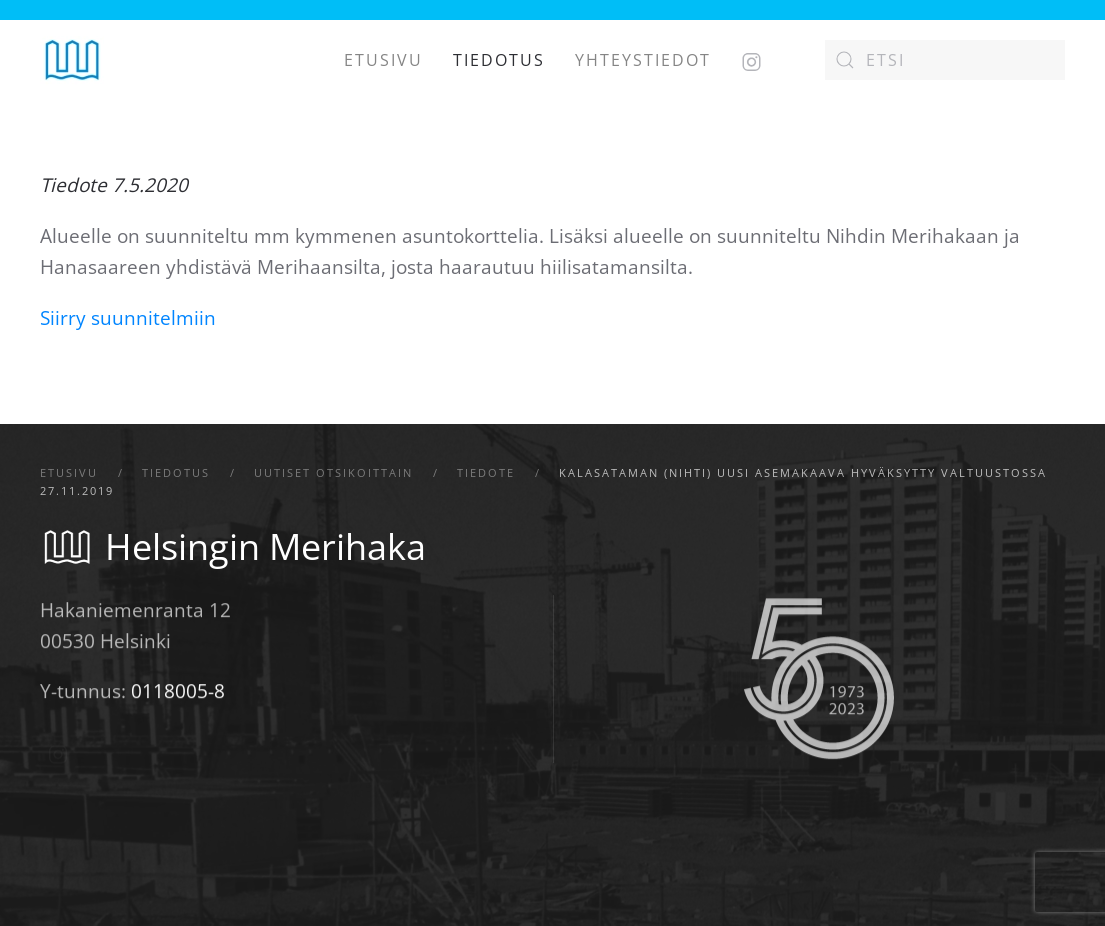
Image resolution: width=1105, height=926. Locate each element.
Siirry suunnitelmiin (128, 318)
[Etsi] (945, 60)
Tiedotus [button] (499, 60)
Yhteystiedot (643, 60)
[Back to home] (72, 60)
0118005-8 (178, 693)
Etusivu (383, 60)
